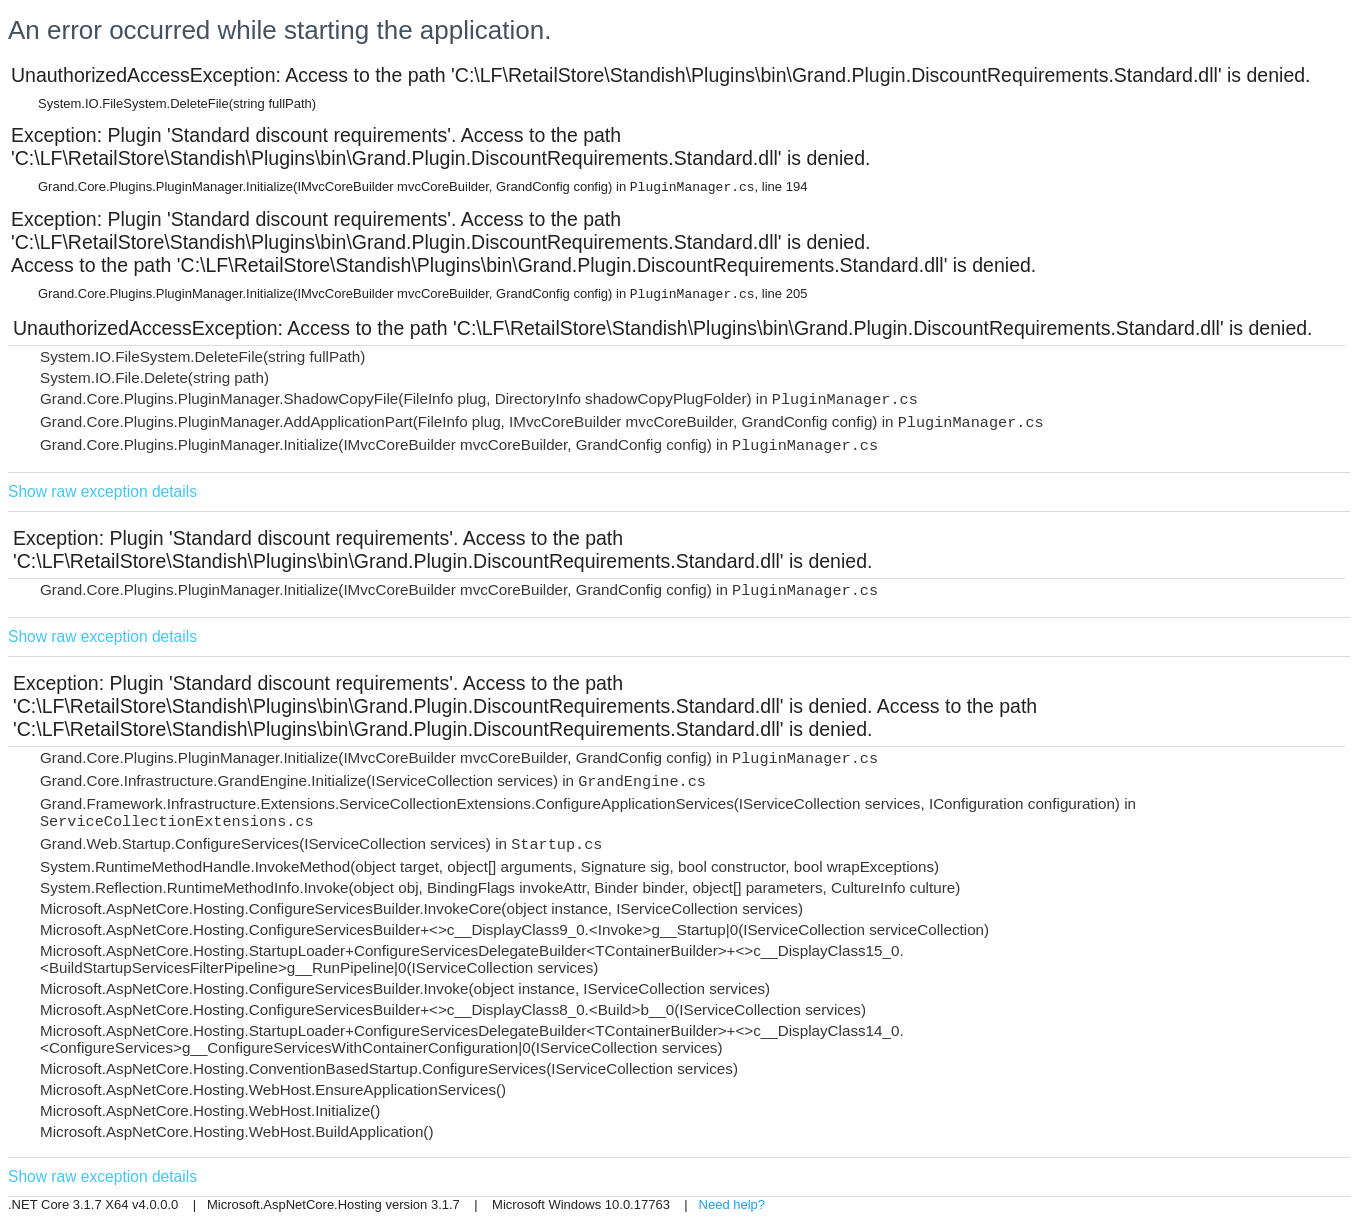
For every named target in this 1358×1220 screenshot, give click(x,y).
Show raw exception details (102, 491)
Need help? (732, 1204)
